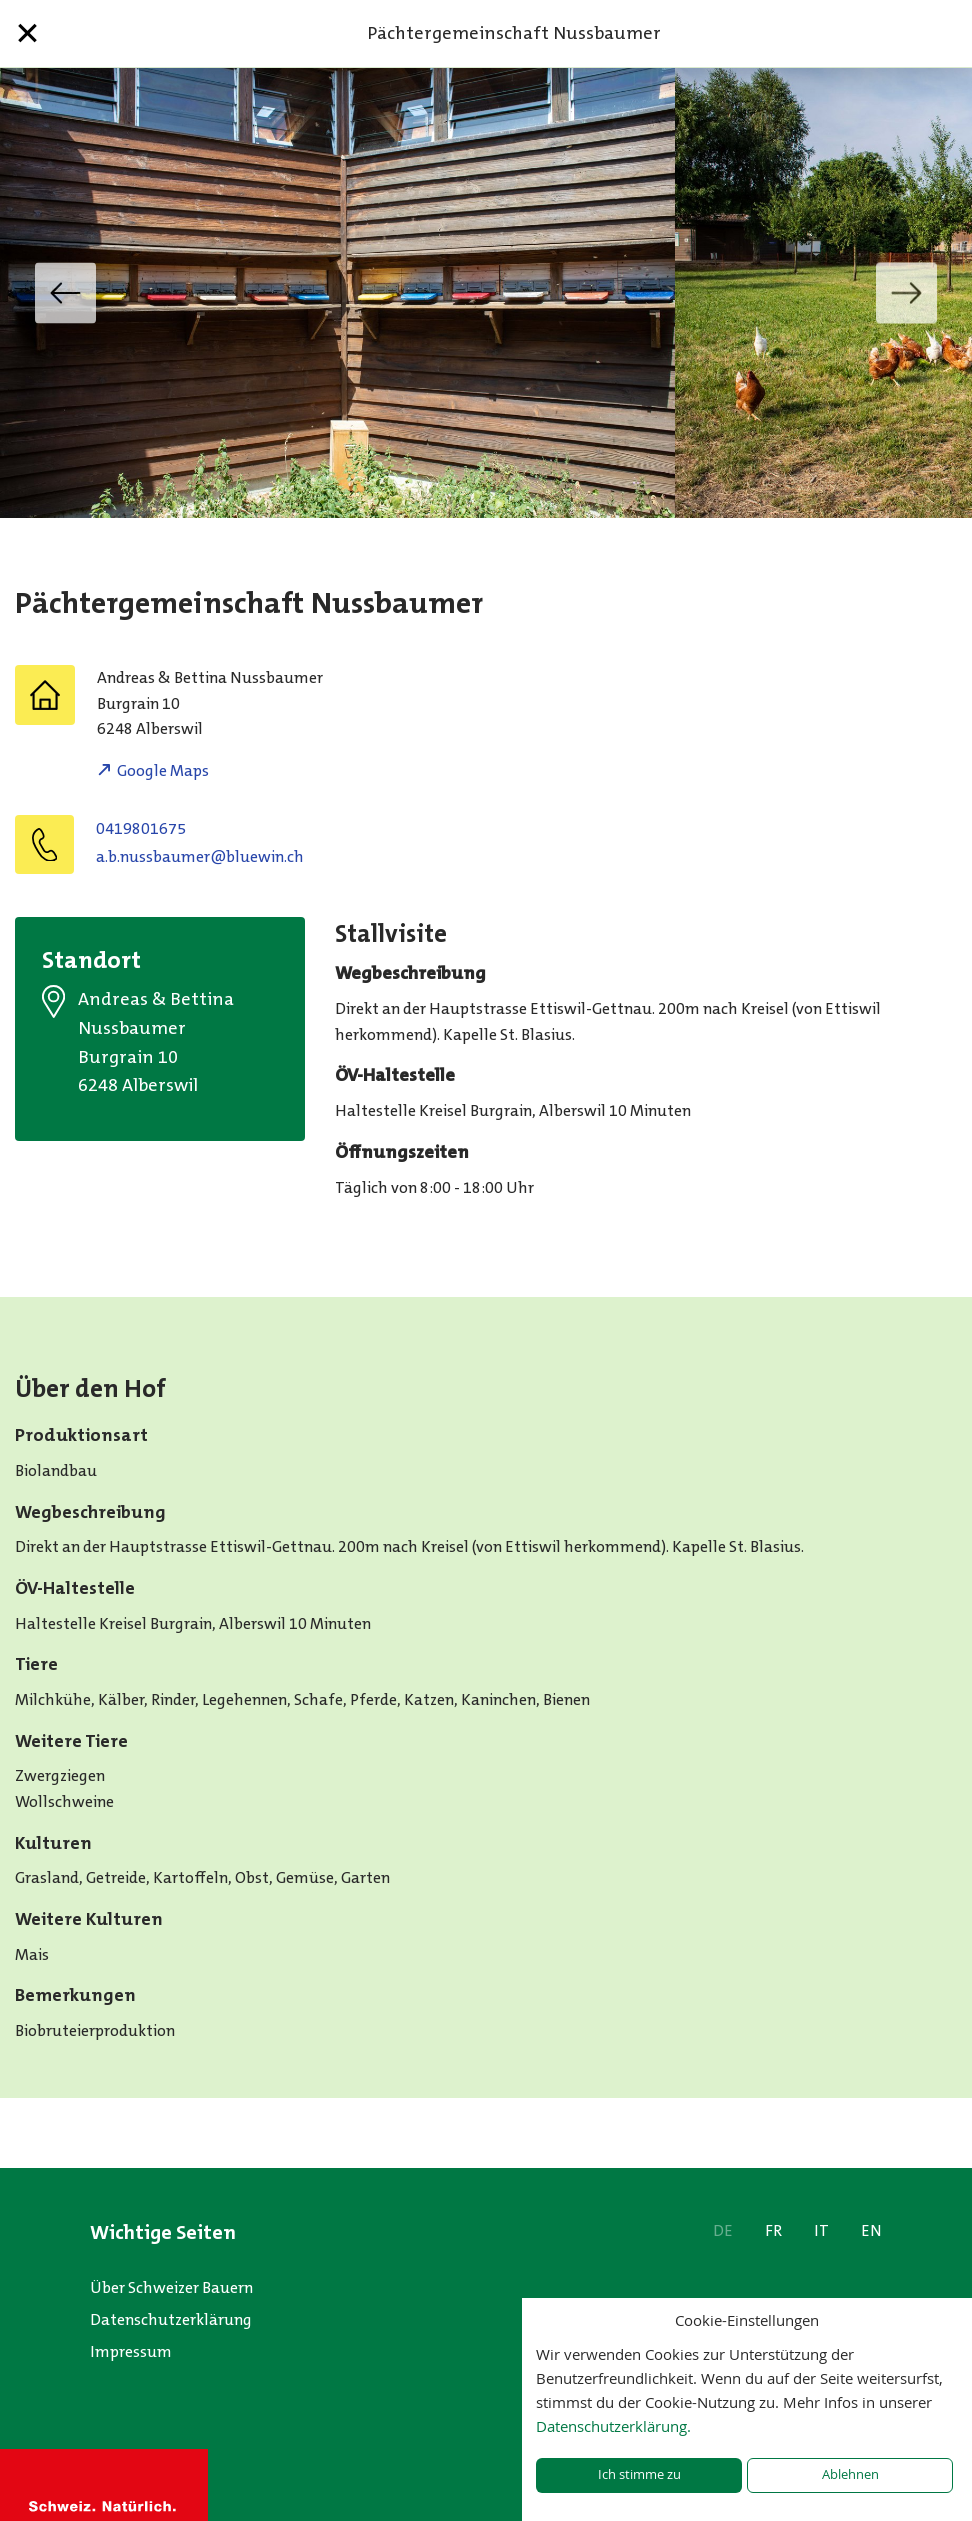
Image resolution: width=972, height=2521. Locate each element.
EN (871, 2230)
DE (723, 2230)
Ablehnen (850, 2474)
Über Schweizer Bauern (171, 2287)
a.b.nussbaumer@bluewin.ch (200, 856)
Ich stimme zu (639, 2474)
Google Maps (163, 770)
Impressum (131, 2351)
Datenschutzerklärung (171, 2319)
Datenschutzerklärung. (613, 2426)
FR (773, 2230)
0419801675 (141, 828)
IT (821, 2230)
